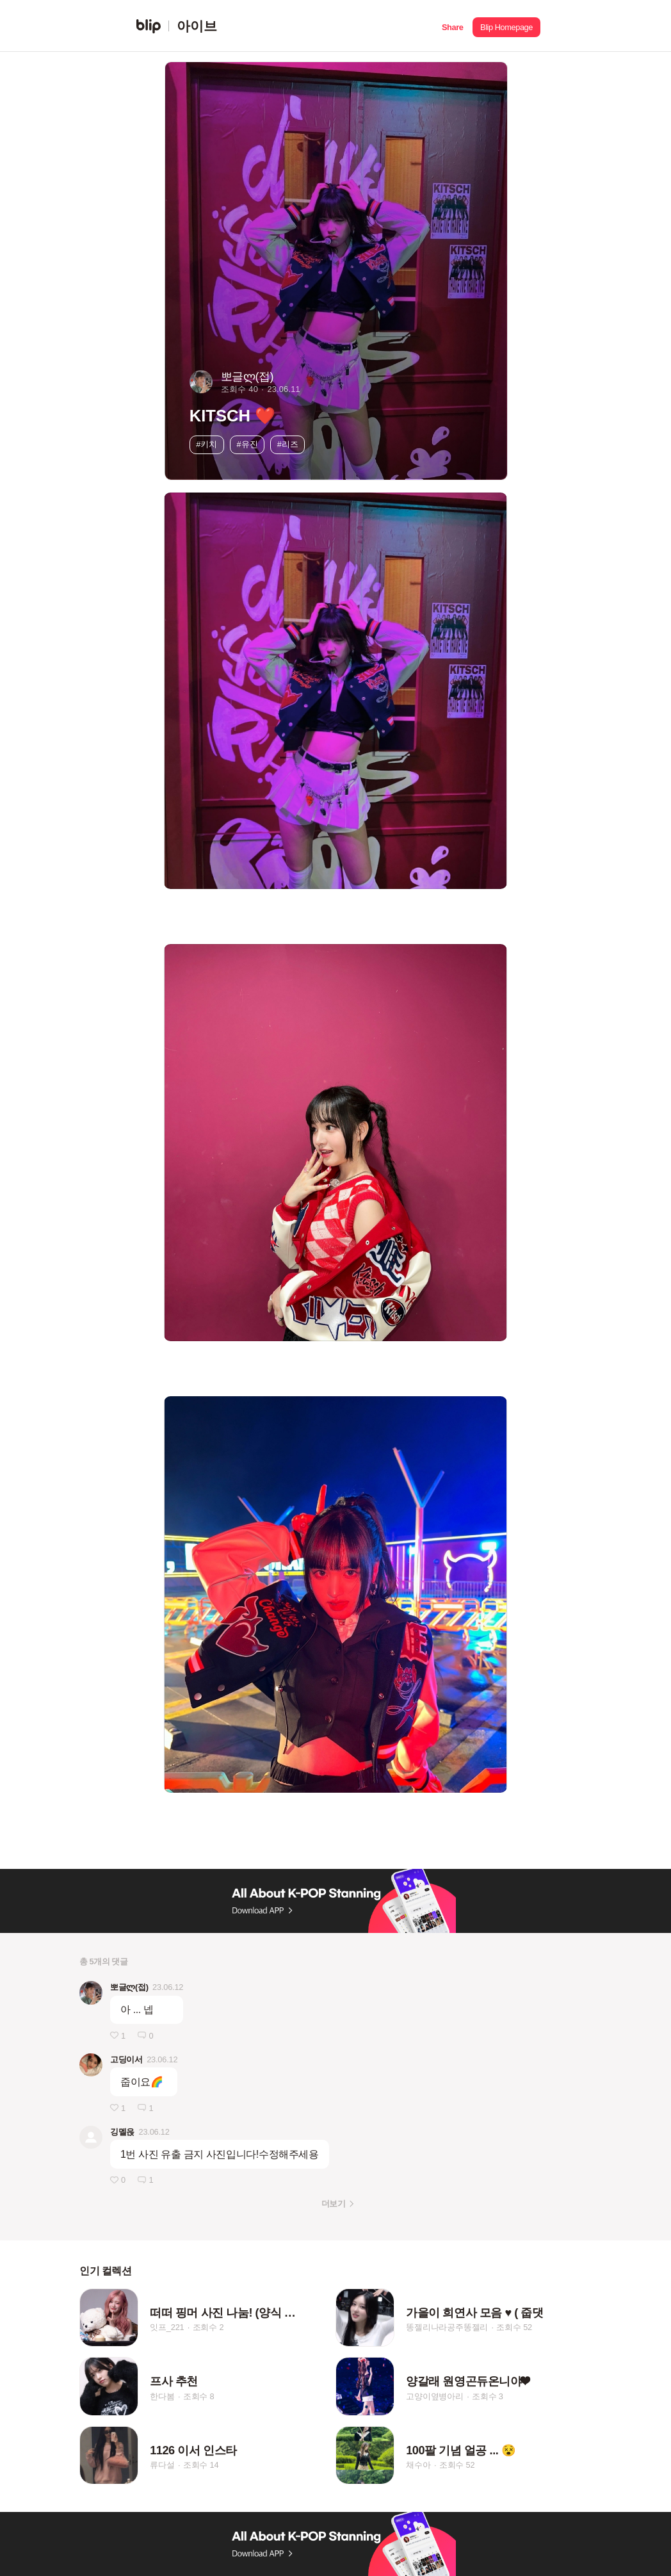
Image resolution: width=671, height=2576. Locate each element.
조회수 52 (514, 2327)
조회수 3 (487, 2396)
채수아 (418, 2465)
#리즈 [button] (287, 444)
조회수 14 (201, 2465)
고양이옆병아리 (435, 2396)
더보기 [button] (333, 2203)
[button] (452, 26)
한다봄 (162, 2396)
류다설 (162, 2465)
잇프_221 (167, 2327)
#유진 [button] (247, 444)
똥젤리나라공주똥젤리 (447, 2327)
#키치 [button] (206, 444)
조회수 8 (198, 2396)
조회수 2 (208, 2327)
